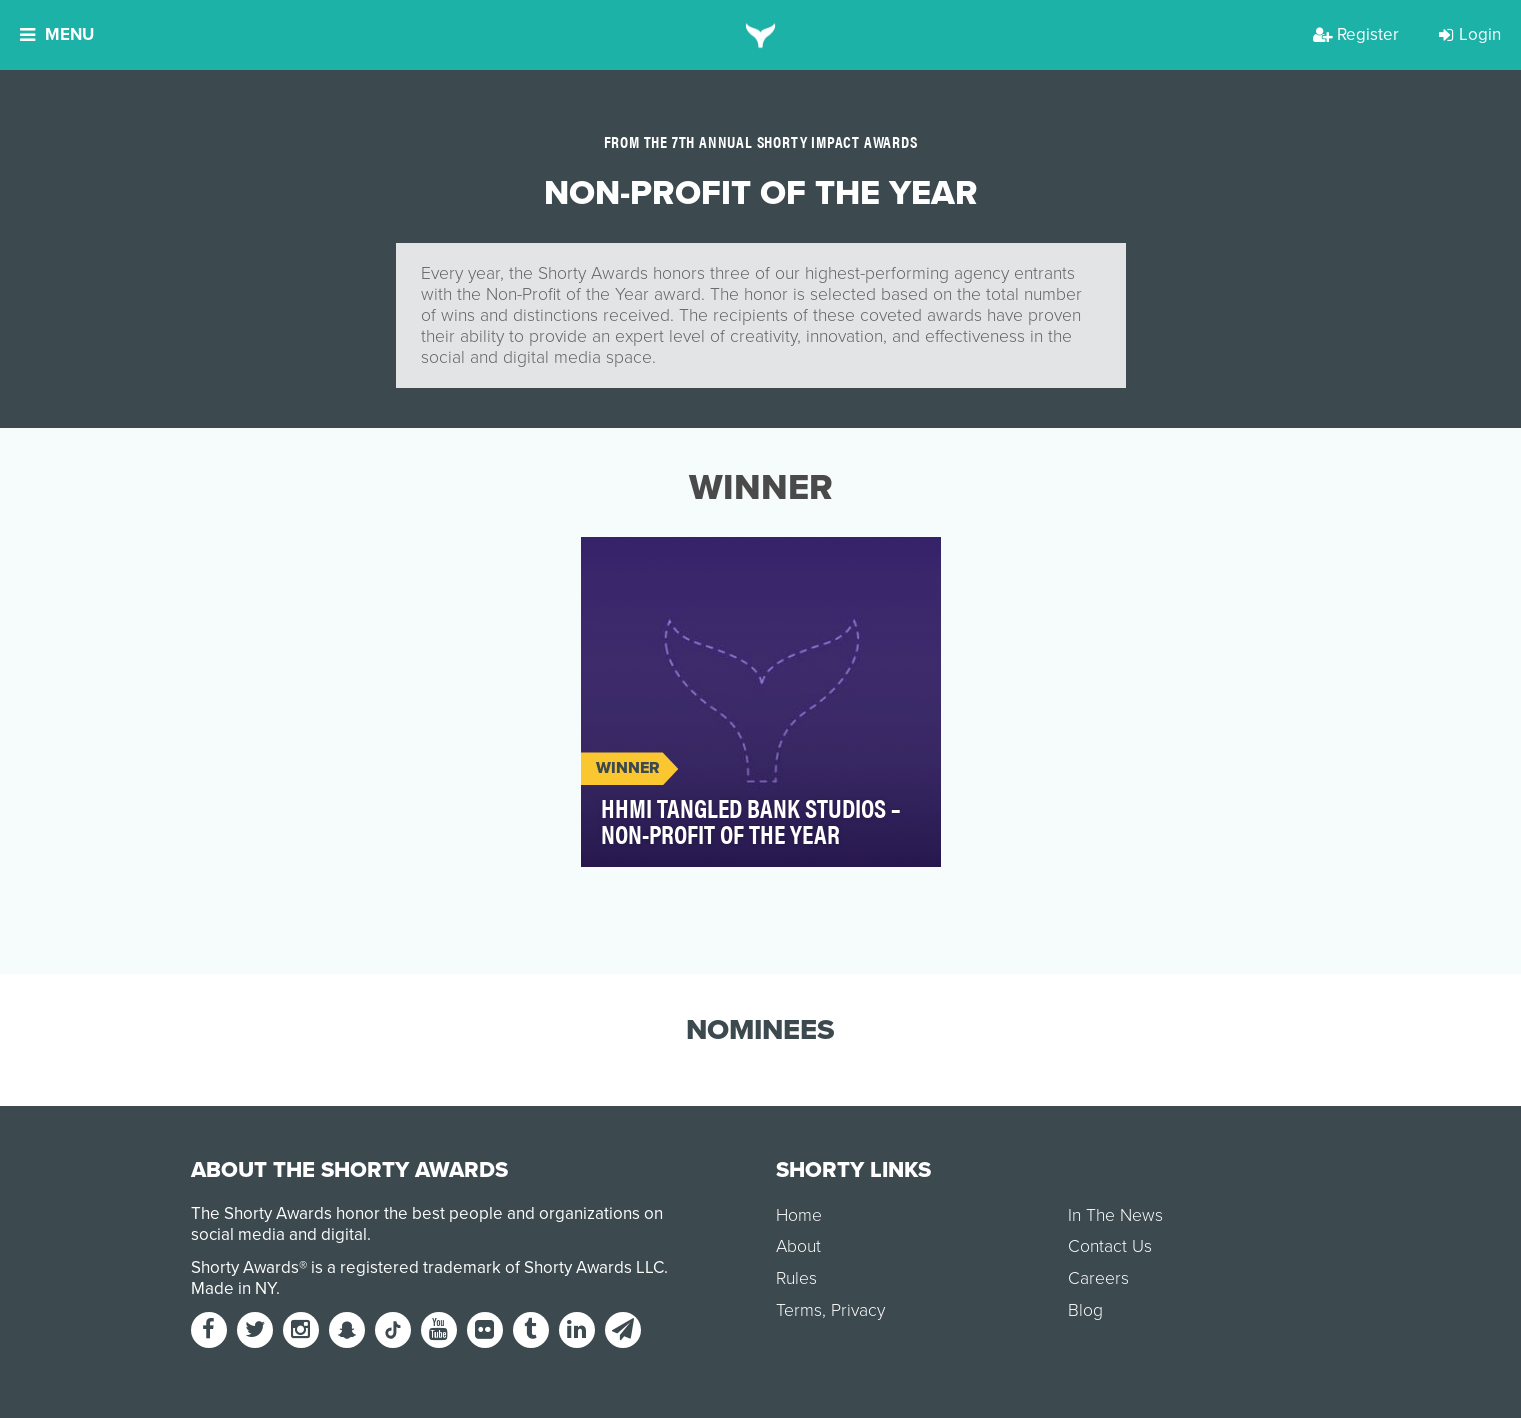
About (798, 1246)
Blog (1085, 1310)
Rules (796, 1278)
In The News (1115, 1215)
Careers (1098, 1278)
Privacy (858, 1310)
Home (799, 1215)
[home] (760, 35)
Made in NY (233, 1288)
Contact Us (1110, 1246)
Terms (799, 1310)
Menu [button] (57, 34)
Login (1470, 34)
